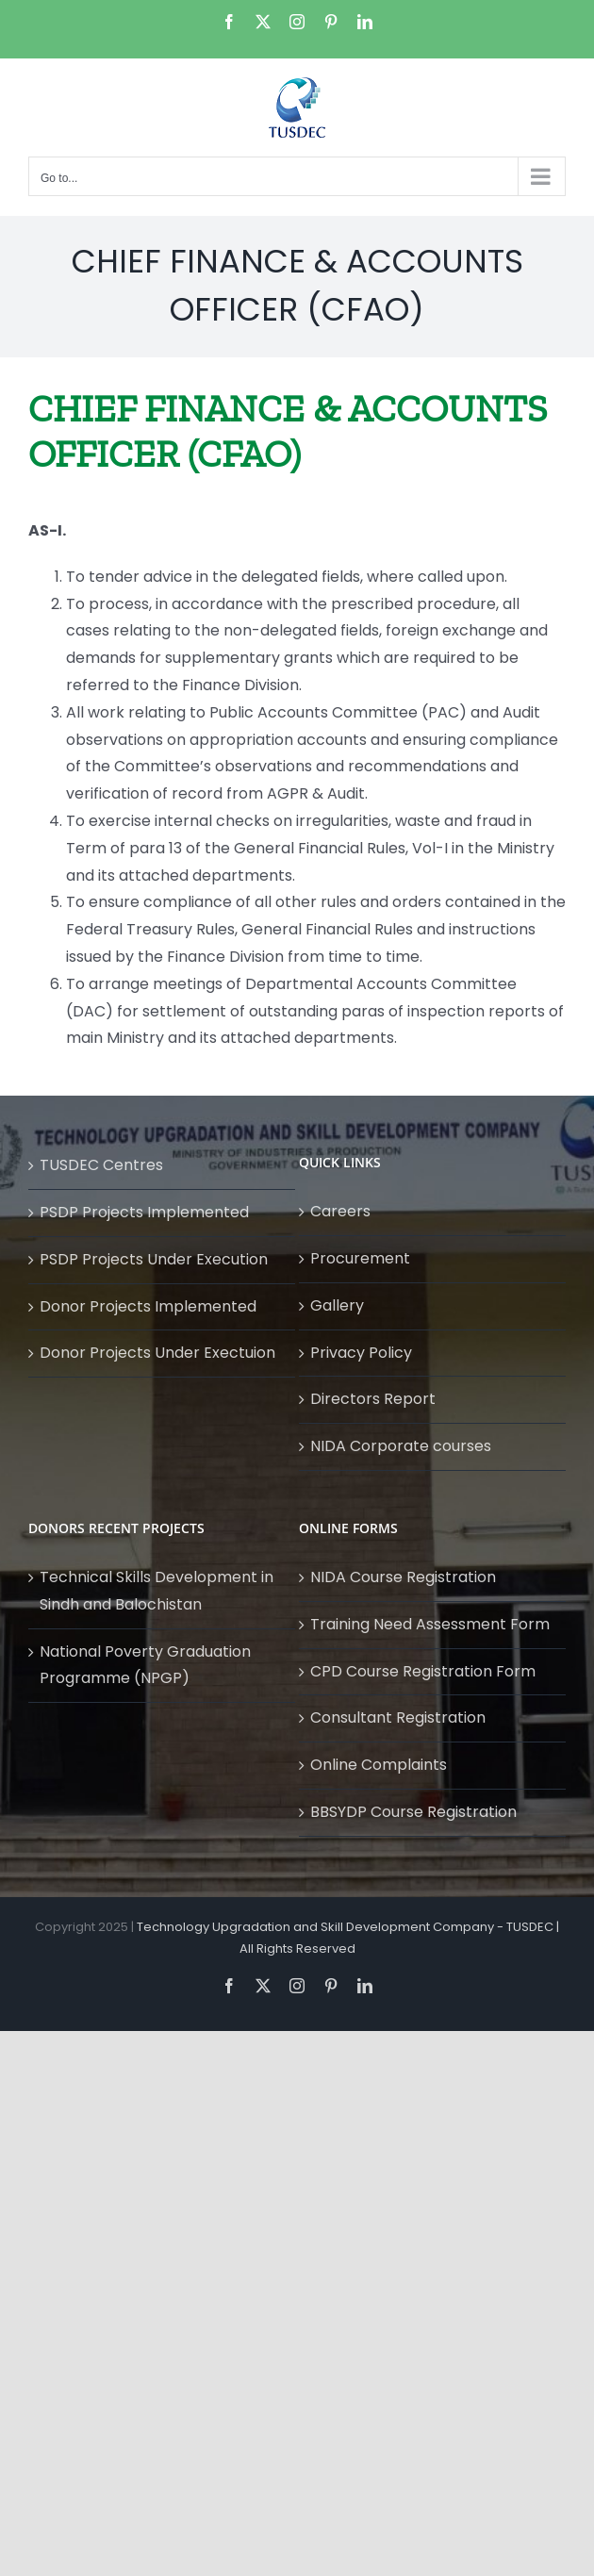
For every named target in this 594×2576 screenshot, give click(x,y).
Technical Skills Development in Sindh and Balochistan (156, 1590)
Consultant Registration (398, 1717)
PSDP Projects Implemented (144, 1212)
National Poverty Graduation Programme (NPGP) (145, 1665)
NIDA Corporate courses (400, 1446)
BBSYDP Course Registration (413, 1812)
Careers (340, 1211)
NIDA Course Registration (403, 1577)
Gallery (337, 1305)
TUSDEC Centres (101, 1165)
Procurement (360, 1258)
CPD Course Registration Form (423, 1671)
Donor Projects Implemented (148, 1306)
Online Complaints (378, 1764)
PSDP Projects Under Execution (154, 1259)
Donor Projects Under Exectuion (157, 1352)
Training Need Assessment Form (430, 1624)
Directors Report (373, 1399)
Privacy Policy (361, 1352)
